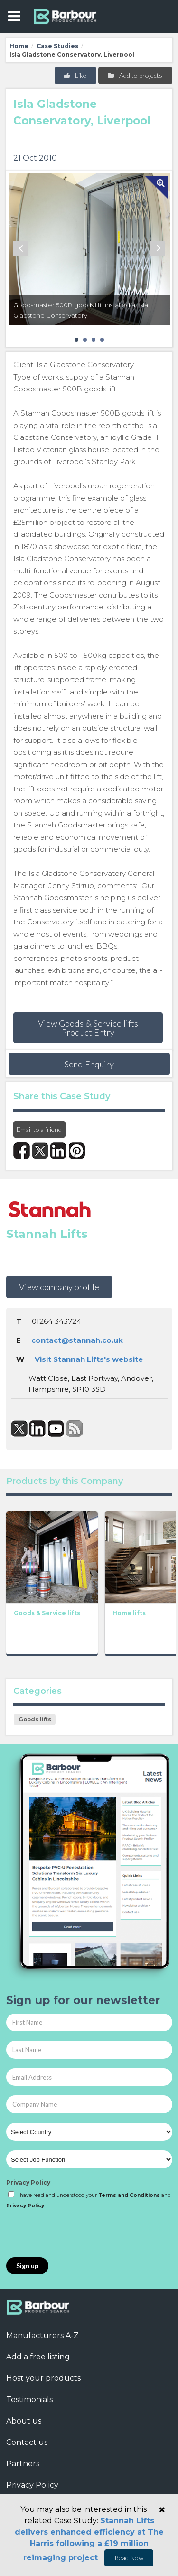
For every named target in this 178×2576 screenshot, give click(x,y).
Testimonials (29, 2399)
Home (18, 45)
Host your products (43, 2378)
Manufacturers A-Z (42, 2335)
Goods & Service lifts (47, 1612)
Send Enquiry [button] (89, 1064)
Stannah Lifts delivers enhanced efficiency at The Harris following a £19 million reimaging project (89, 2539)
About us (23, 2420)
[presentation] (78, 2234)
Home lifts (129, 1612)
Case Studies (57, 45)
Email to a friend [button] (39, 1129)
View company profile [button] (59, 1287)
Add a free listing (38, 2356)
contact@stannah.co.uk (77, 1340)
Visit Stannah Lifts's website (89, 1359)
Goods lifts (35, 1719)
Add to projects (134, 75)
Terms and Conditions (129, 2195)
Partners (22, 2463)
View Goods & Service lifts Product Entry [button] (88, 1027)
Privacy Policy (28, 2182)
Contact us (26, 2442)
